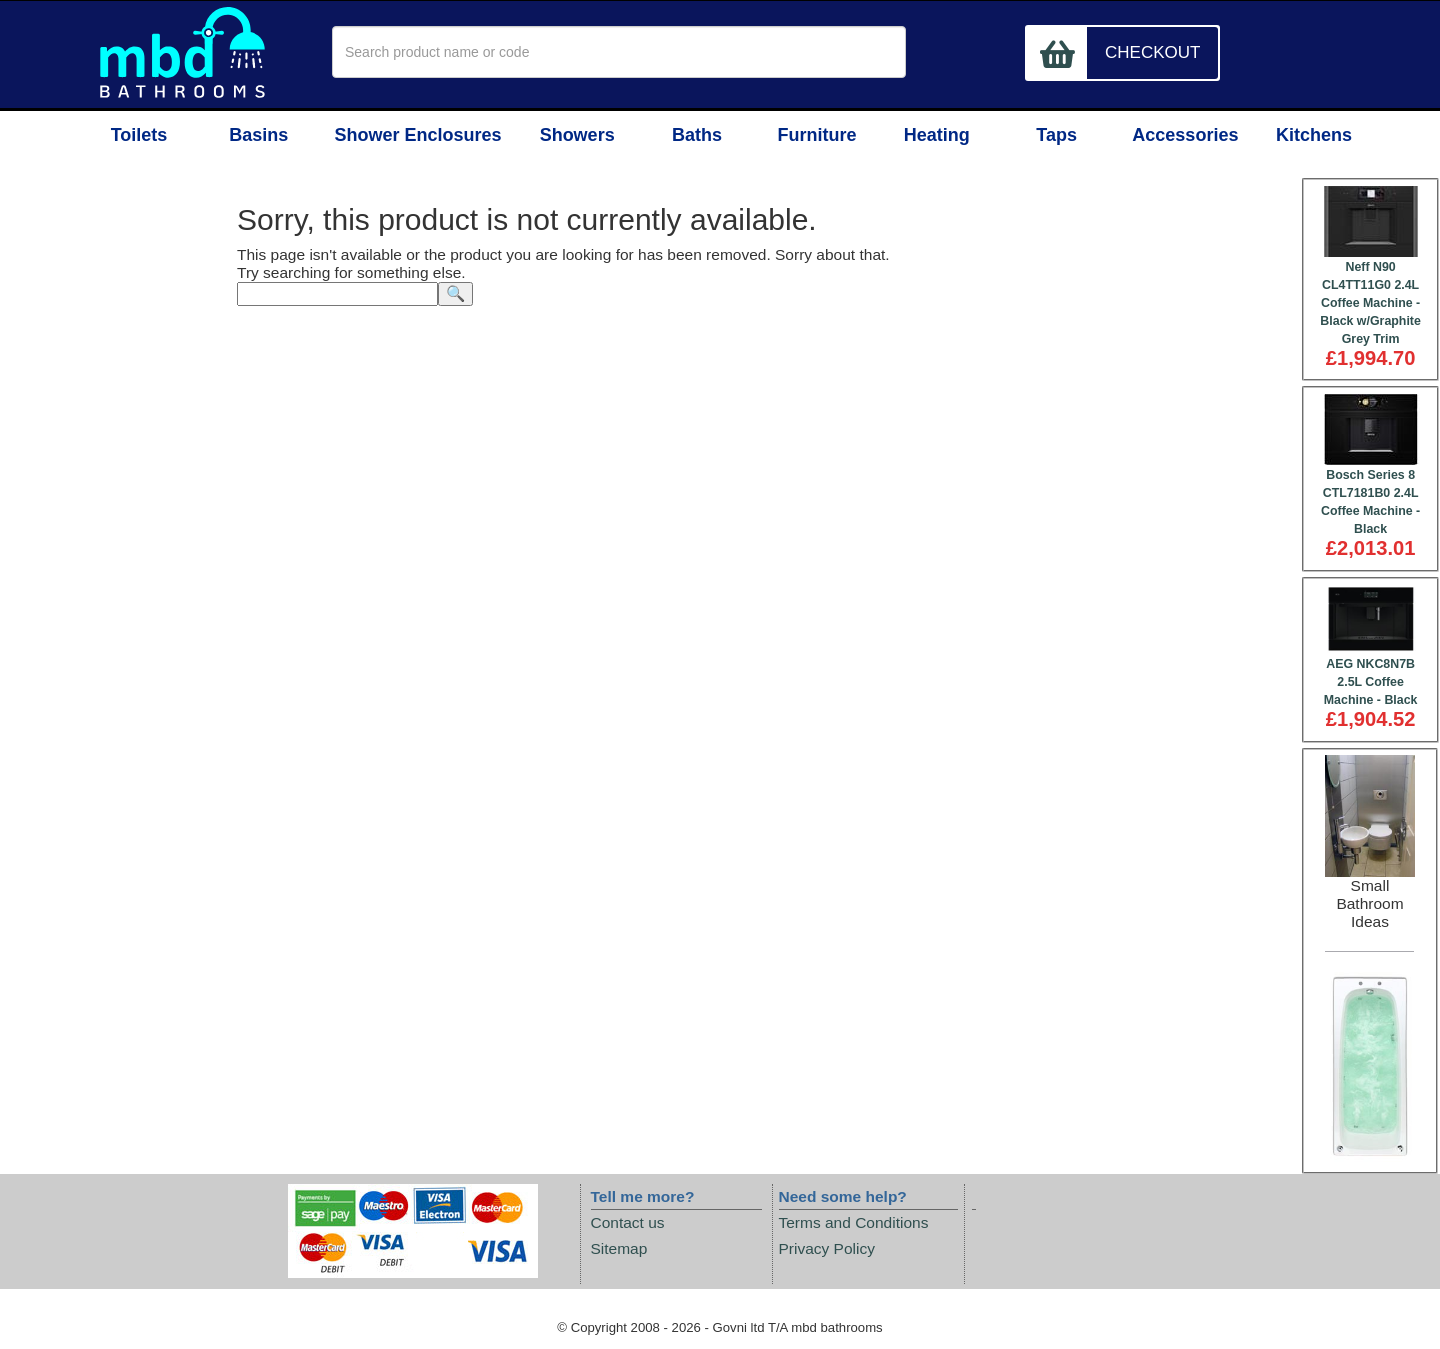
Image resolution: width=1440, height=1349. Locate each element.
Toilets (140, 137)
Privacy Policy (827, 1249)
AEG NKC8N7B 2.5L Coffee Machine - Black (1371, 683)
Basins (264, 137)
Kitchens (1312, 137)
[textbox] (619, 52)
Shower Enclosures (417, 137)
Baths (694, 137)
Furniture (818, 137)
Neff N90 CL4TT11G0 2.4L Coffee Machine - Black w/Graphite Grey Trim (1370, 303)
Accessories (1189, 137)
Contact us (628, 1222)
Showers (570, 137)
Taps (1065, 137)
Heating (942, 137)
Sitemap (619, 1249)
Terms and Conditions (854, 1222)
